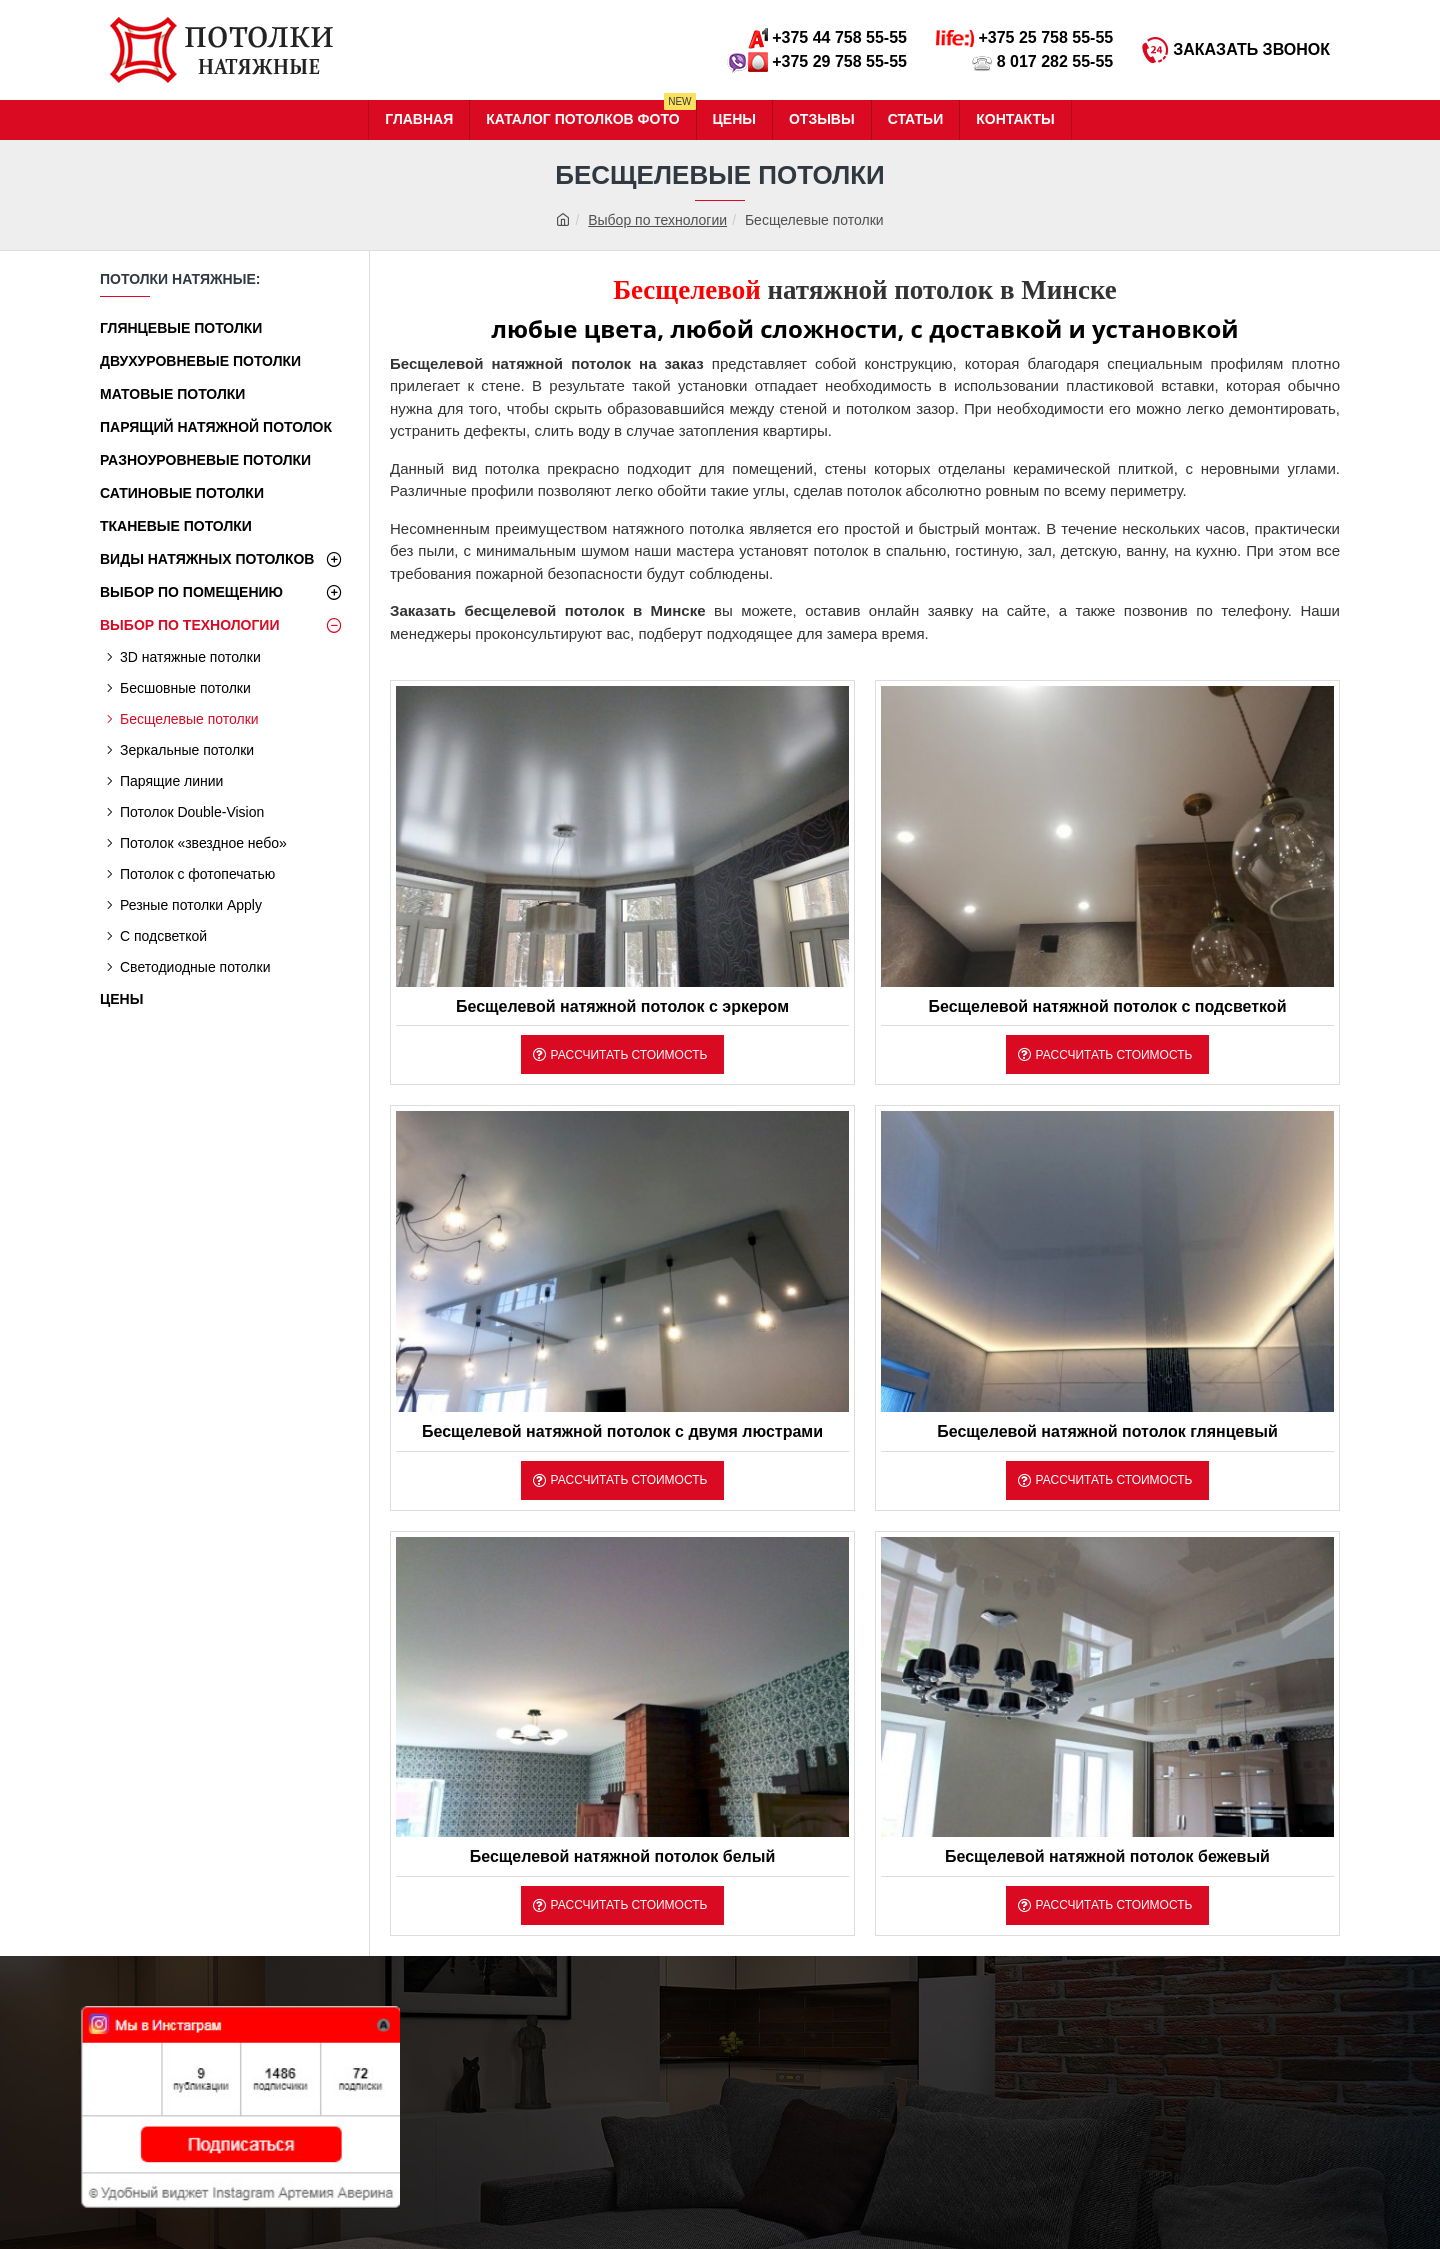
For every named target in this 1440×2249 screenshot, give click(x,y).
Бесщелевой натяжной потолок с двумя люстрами (622, 1431)
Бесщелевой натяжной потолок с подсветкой (1107, 1006)
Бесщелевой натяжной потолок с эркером (622, 1006)
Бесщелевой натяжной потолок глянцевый (1107, 1431)
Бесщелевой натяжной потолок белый (622, 1856)
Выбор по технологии (657, 220)
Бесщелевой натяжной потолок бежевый (1107, 1856)
